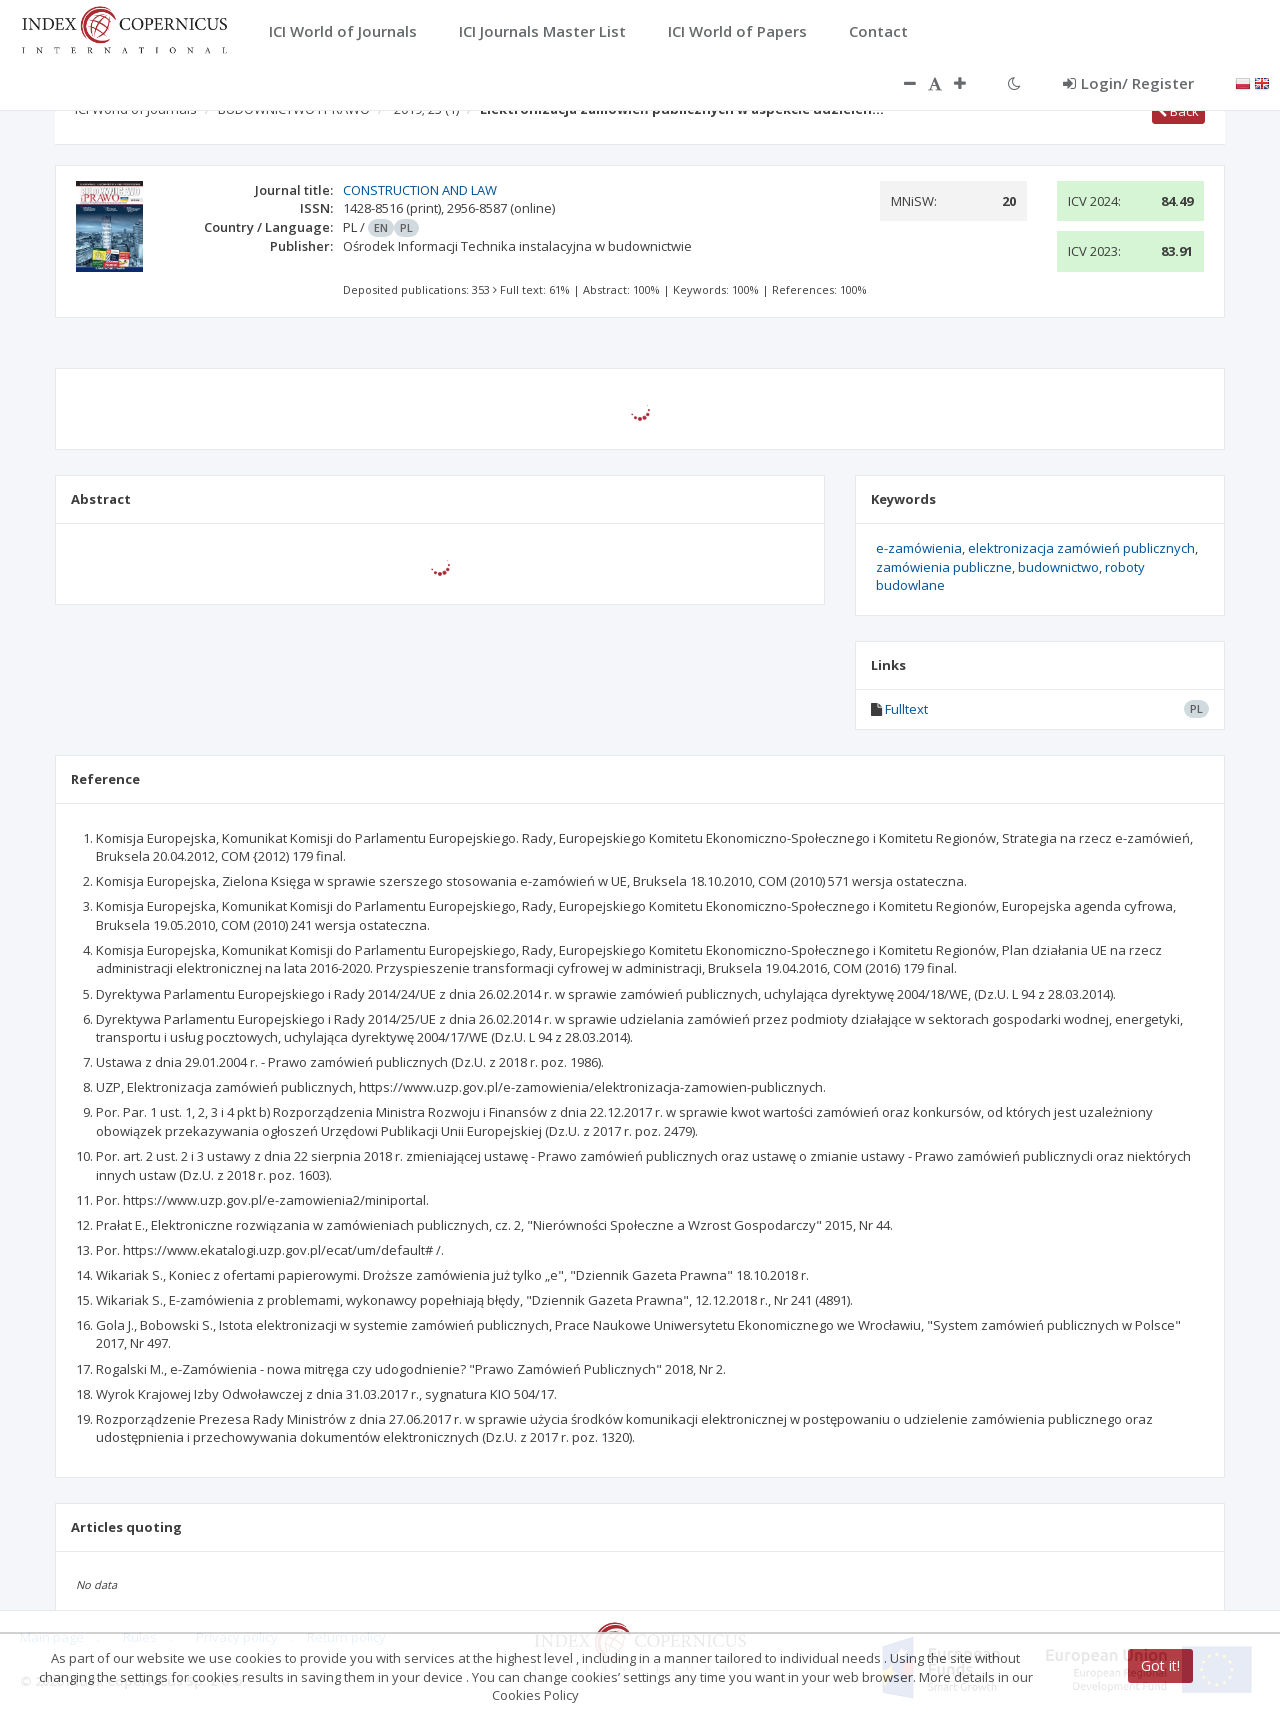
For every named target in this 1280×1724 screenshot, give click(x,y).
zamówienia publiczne (944, 567)
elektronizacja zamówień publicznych (1081, 548)
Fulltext (906, 709)
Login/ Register (1128, 83)
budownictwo (1058, 567)
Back (1178, 111)
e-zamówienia (919, 548)
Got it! (1160, 1665)
